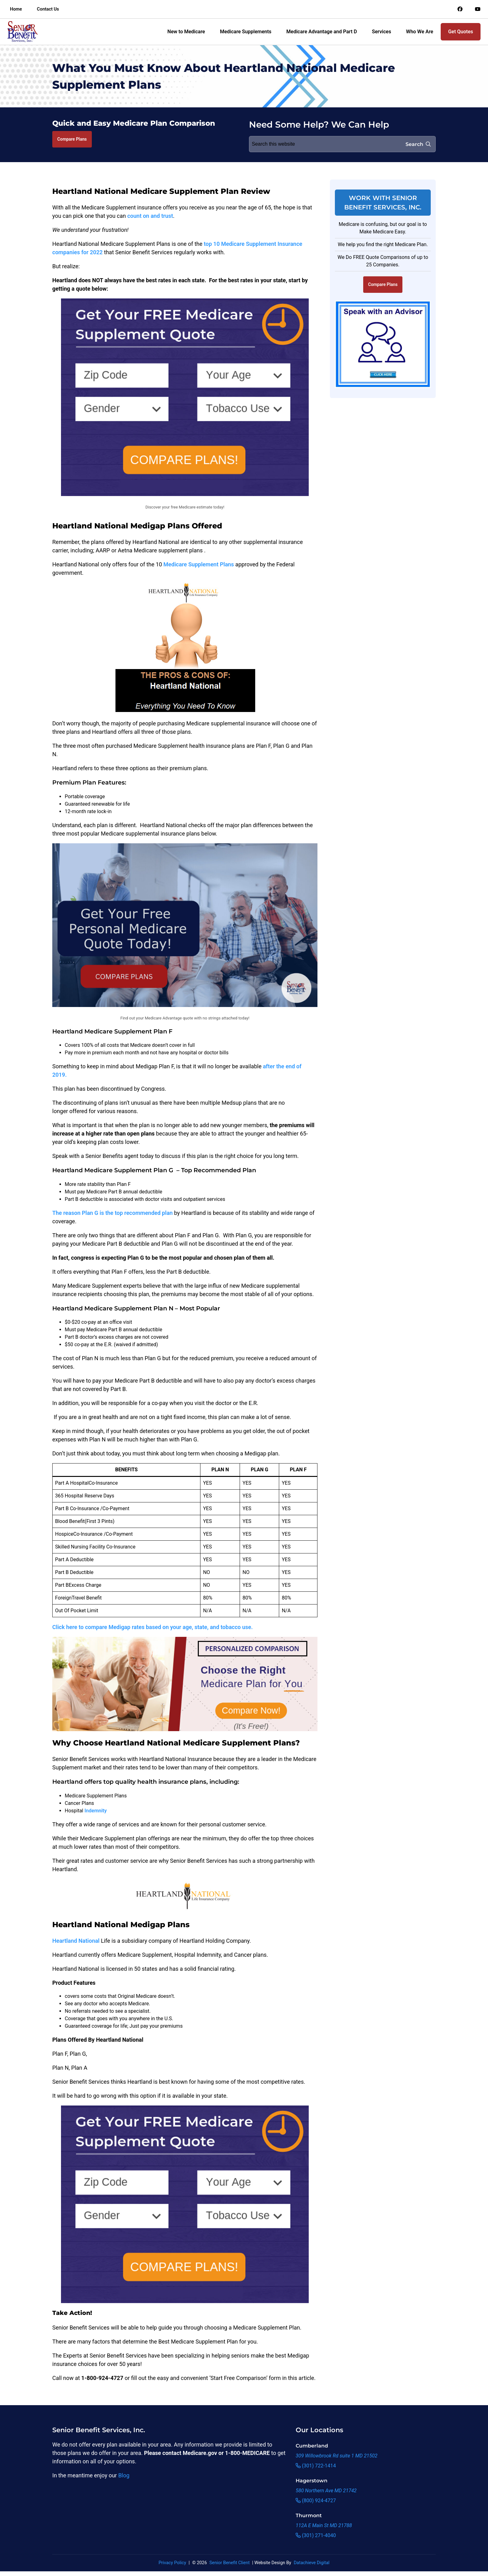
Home (16, 9)
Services (381, 32)
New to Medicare (186, 32)
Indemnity (96, 1811)
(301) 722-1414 (316, 2466)
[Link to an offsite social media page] (460, 9)
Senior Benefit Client (229, 2562)
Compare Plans (72, 139)
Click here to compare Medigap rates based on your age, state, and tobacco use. (152, 1627)
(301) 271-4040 (316, 2535)
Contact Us (48, 9)
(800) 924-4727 (316, 2500)
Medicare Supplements (245, 32)
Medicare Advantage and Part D (321, 32)
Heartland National (76, 1940)
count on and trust (150, 216)
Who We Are (419, 32)
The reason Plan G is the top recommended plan (112, 1213)
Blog (123, 2475)
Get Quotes (460, 32)
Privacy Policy (172, 2562)
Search (418, 144)
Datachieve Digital (312, 2562)
